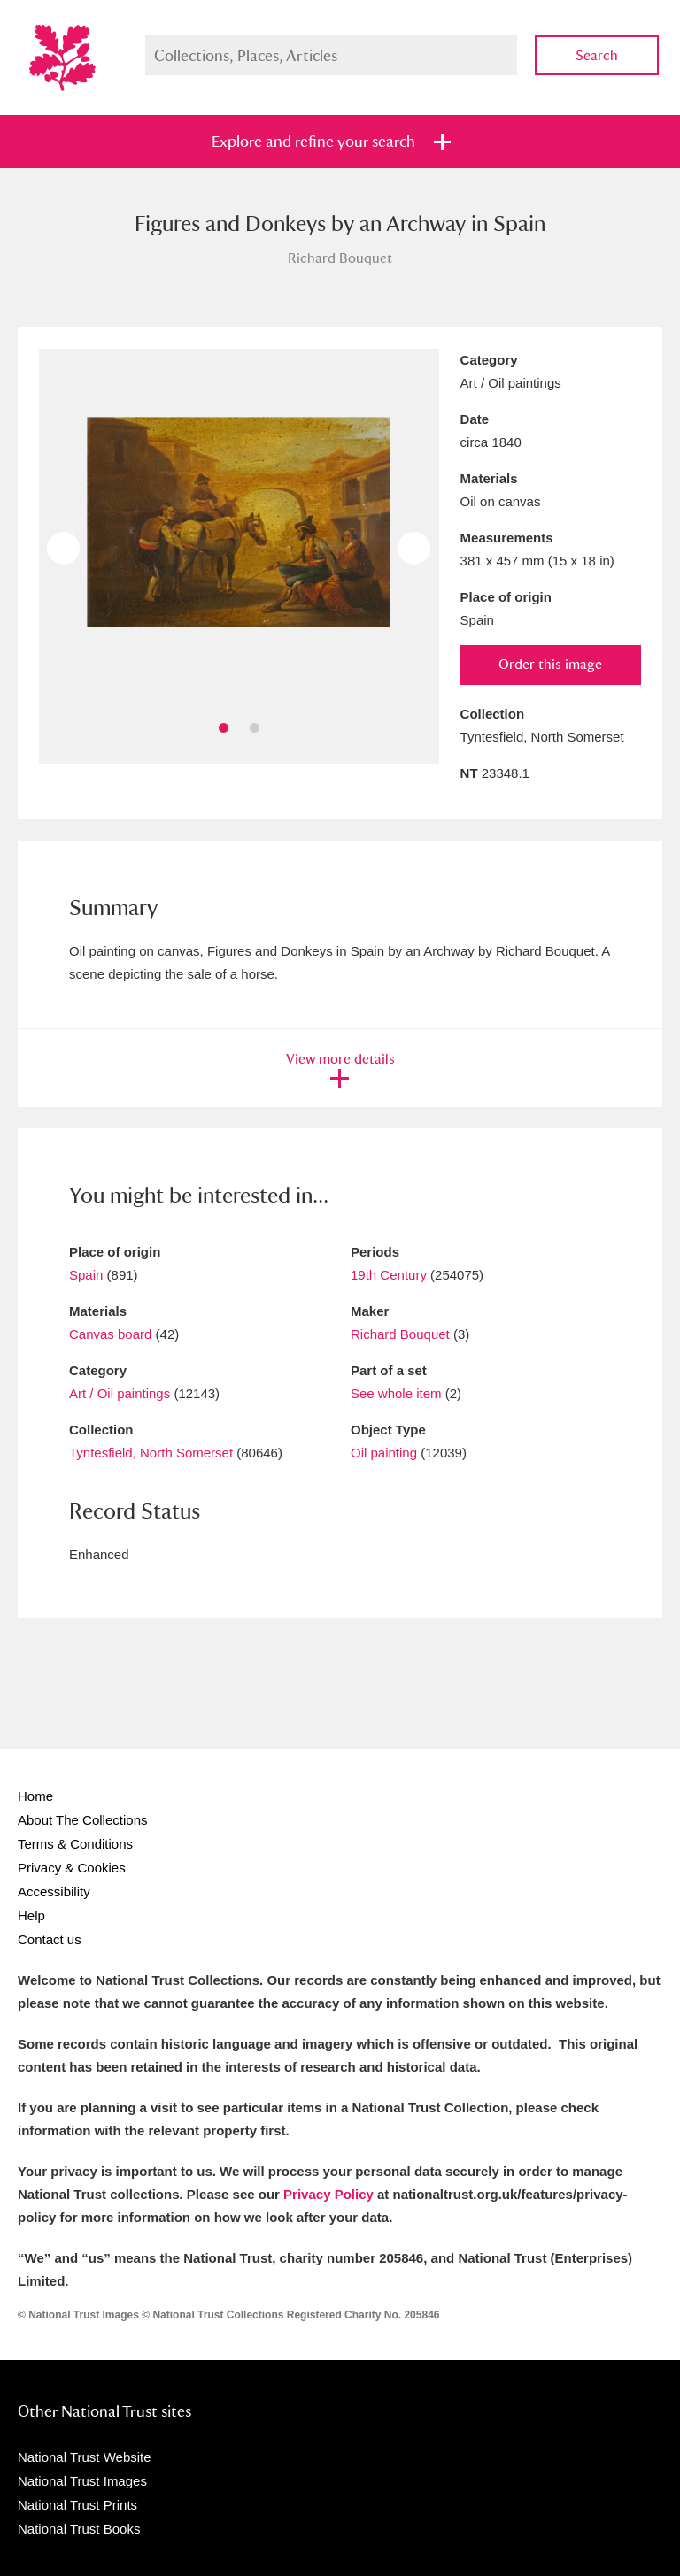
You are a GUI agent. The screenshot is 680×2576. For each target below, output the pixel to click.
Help (31, 1915)
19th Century (389, 1274)
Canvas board (110, 1334)
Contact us (49, 1939)
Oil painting (384, 1452)
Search (597, 55)
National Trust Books (79, 2528)
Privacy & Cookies (72, 1867)
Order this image (550, 664)
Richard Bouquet (400, 1334)
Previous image (63, 548)
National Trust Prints (77, 2504)
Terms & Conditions (75, 1843)
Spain (86, 1274)
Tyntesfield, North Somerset (151, 1452)
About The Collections (82, 1819)
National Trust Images (82, 2480)
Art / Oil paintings (119, 1393)
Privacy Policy (328, 2194)
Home (35, 1795)
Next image (414, 548)
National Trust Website (84, 2457)
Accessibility (54, 1891)
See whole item (396, 1393)
